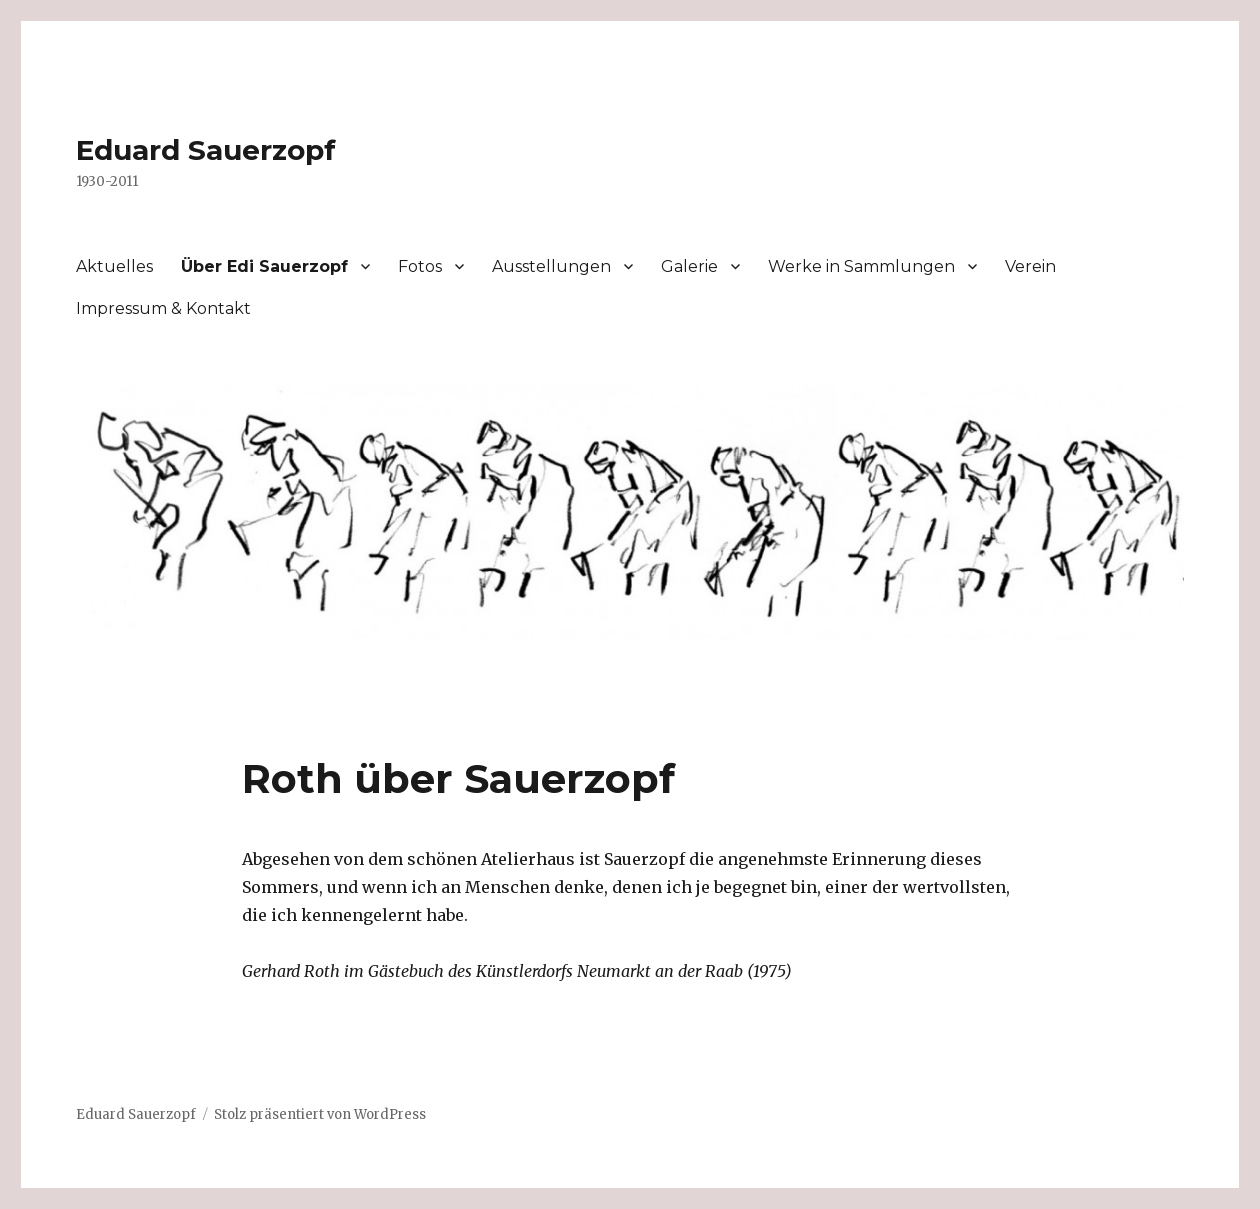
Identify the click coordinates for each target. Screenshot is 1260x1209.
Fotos (420, 266)
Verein (1030, 266)
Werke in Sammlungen (861, 266)
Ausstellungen (551, 266)
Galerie (689, 266)
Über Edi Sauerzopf (264, 266)
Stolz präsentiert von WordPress (320, 1114)
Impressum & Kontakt (163, 308)
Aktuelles (114, 266)
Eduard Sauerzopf (206, 150)
